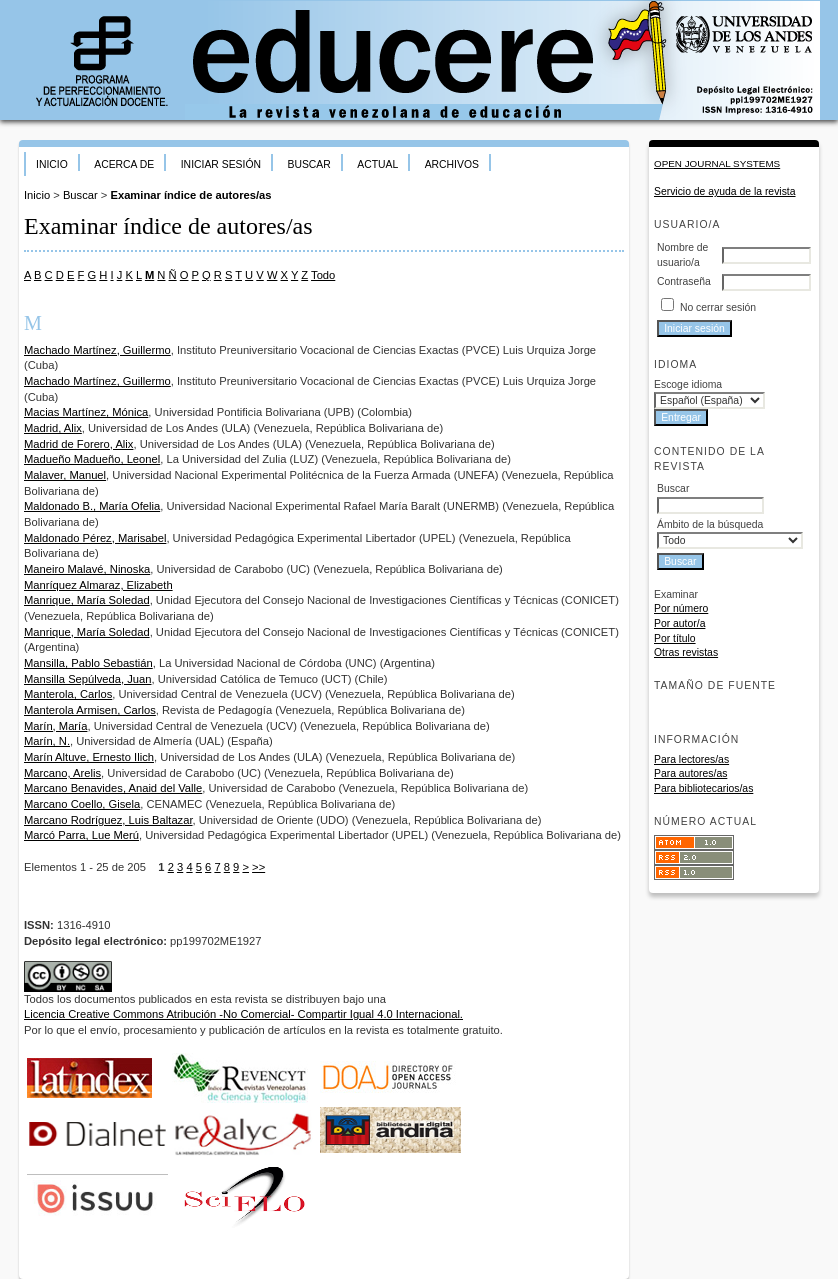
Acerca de (124, 164)
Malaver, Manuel (65, 475)
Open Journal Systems (717, 163)
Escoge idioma (688, 384)
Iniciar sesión (221, 164)
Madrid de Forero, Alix (78, 444)
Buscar (308, 164)
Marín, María (55, 726)
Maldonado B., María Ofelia (92, 506)
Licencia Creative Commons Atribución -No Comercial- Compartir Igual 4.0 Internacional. (243, 1014)
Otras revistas (686, 652)
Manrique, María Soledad (87, 600)
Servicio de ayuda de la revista (725, 191)
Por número (681, 608)
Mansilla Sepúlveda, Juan (88, 679)
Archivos (452, 164)
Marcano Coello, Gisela (82, 804)
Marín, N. (47, 741)
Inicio (52, 164)
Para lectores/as (691, 759)
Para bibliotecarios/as (703, 788)
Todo (323, 275)
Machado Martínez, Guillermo (97, 350)
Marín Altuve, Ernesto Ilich (89, 757)
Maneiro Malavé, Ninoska (87, 569)
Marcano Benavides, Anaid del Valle (113, 788)
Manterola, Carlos (68, 694)
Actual (377, 164)
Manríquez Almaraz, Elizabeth (98, 585)
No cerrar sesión (718, 307)
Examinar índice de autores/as (190, 195)
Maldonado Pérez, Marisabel (95, 538)
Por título (675, 638)
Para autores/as (690, 773)
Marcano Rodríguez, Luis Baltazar (108, 820)
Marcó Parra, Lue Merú (81, 835)
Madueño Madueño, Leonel (92, 459)
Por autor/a (679, 623)
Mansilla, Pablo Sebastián (88, 663)
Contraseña (684, 281)
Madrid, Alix (53, 428)
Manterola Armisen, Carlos (90, 710)
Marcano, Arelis (62, 773)
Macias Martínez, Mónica (86, 412)
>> (258, 867)
